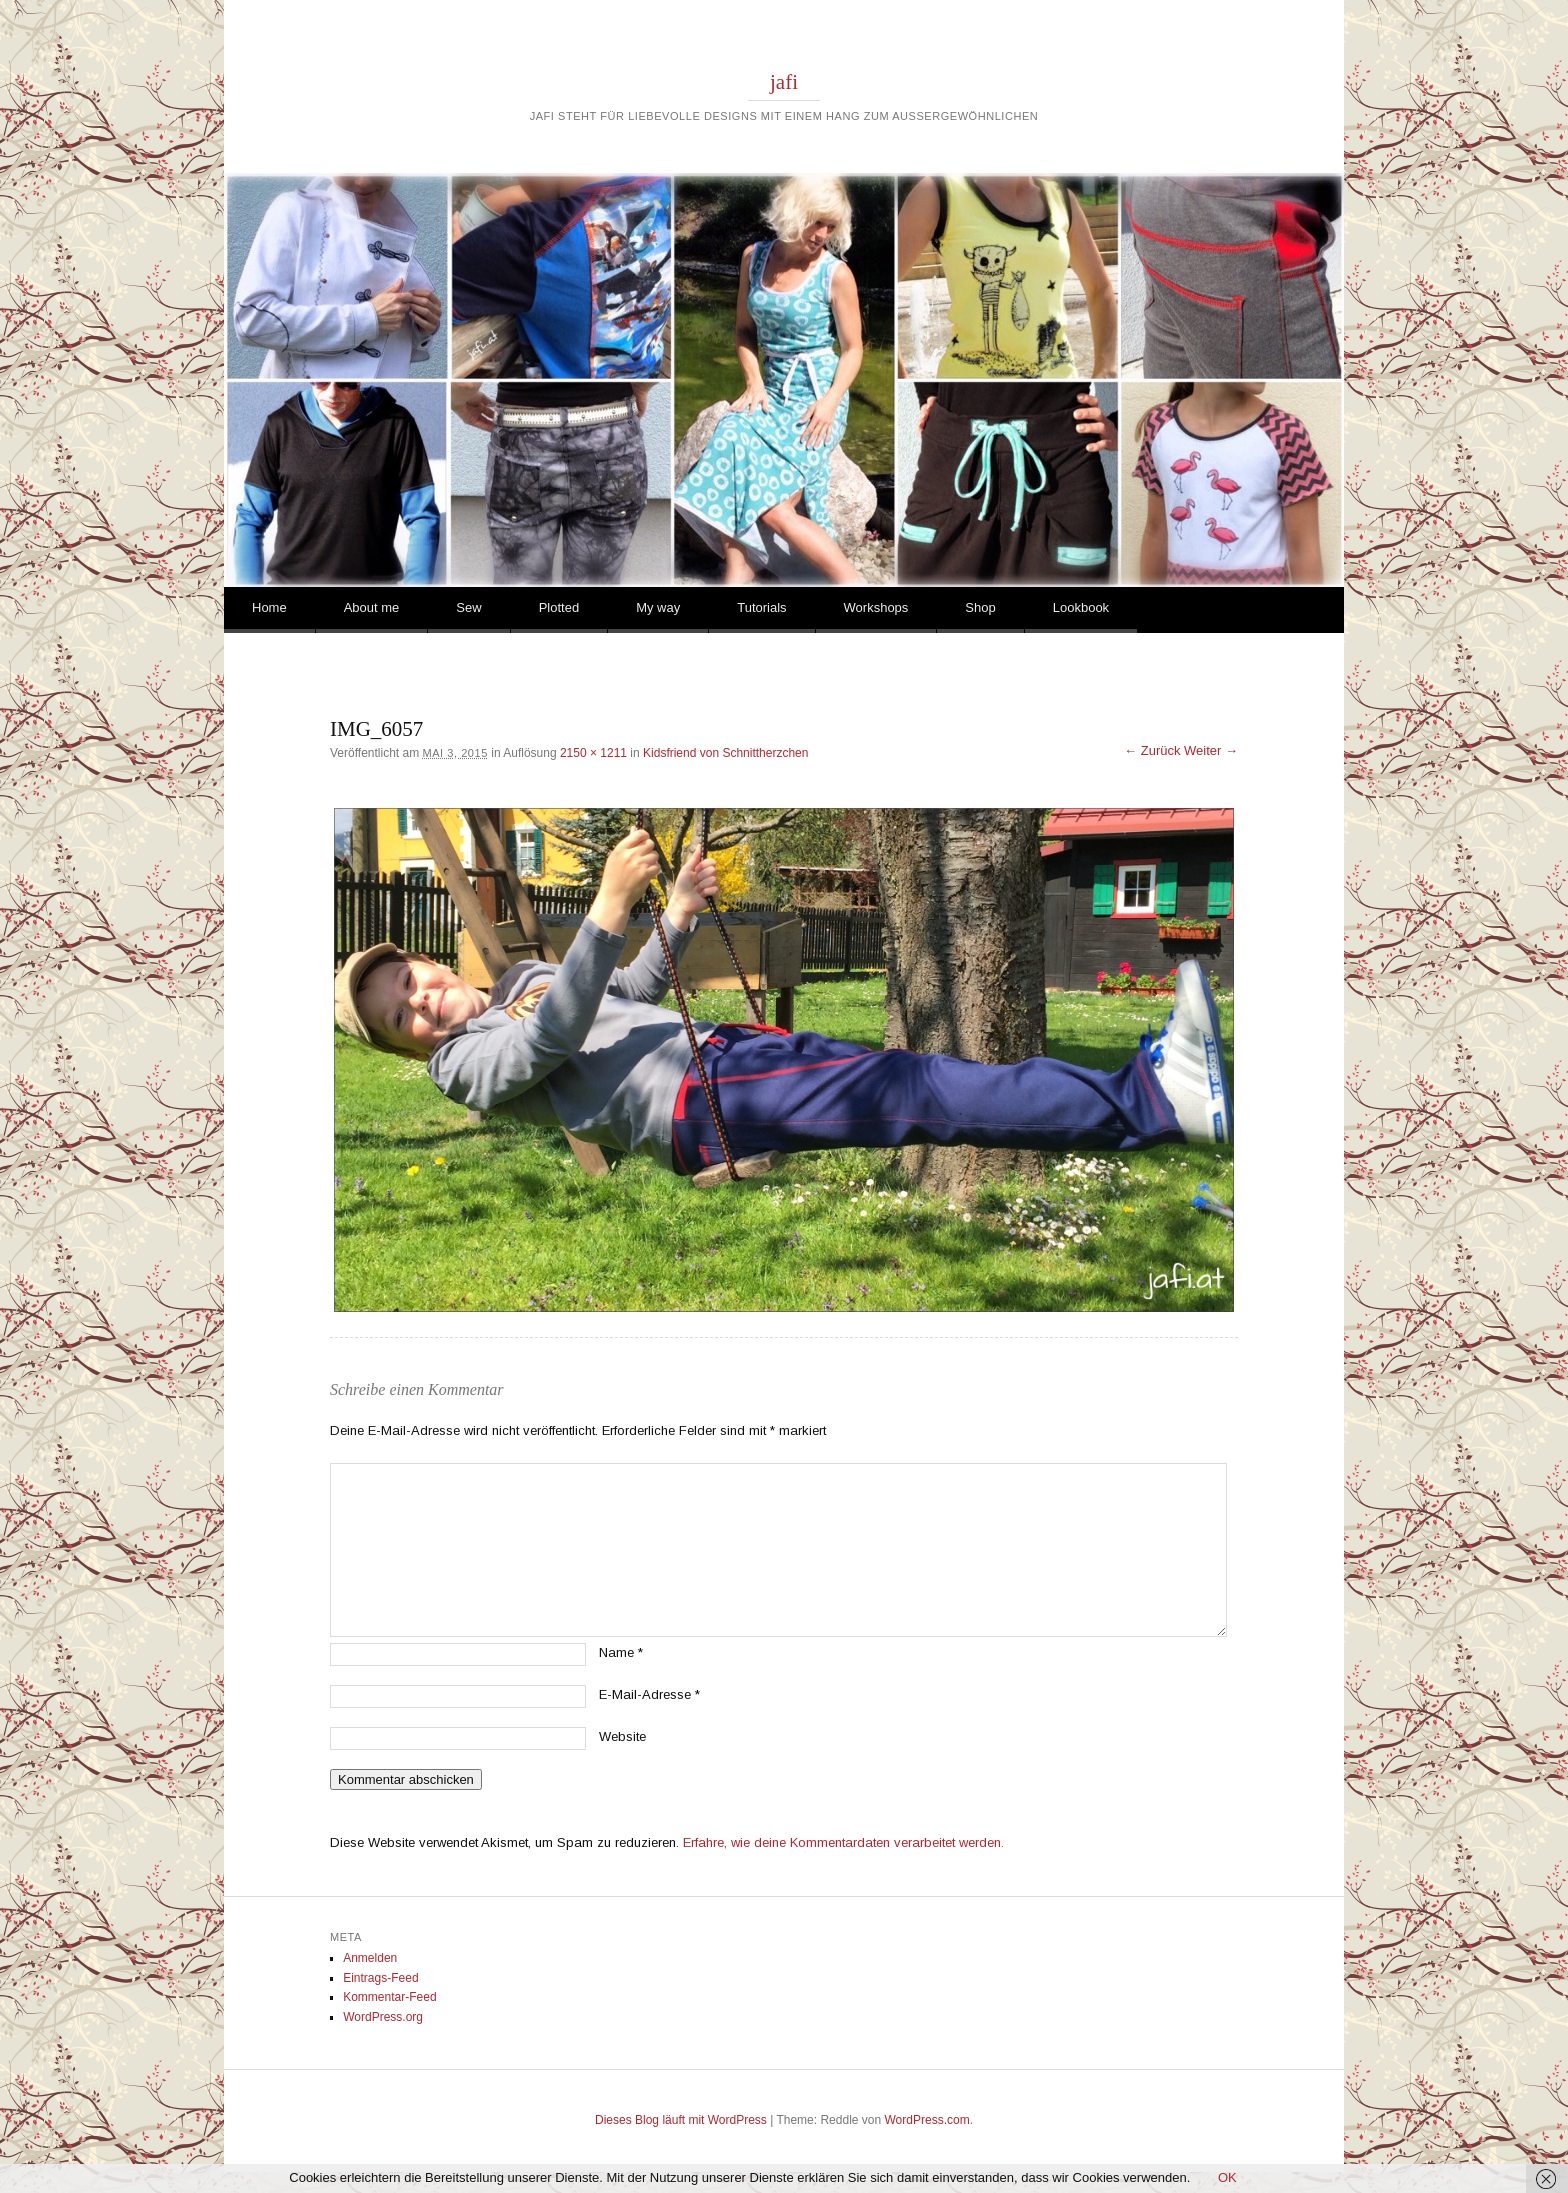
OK (1227, 2177)
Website (622, 1736)
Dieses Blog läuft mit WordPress (681, 2120)
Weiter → (1211, 750)
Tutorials (761, 607)
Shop (980, 607)
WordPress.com (927, 2120)
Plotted (559, 607)
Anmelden (370, 1958)
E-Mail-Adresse (649, 1694)
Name (621, 1652)
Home (269, 607)
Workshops (876, 607)
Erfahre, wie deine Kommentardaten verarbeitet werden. (843, 1842)
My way (658, 607)
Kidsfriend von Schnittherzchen (725, 753)
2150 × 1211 (593, 753)
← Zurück (1152, 750)
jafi (784, 82)
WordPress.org (383, 2017)
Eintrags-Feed (380, 1978)
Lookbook (1081, 607)
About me (372, 607)
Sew (468, 607)
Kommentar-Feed (389, 1997)
